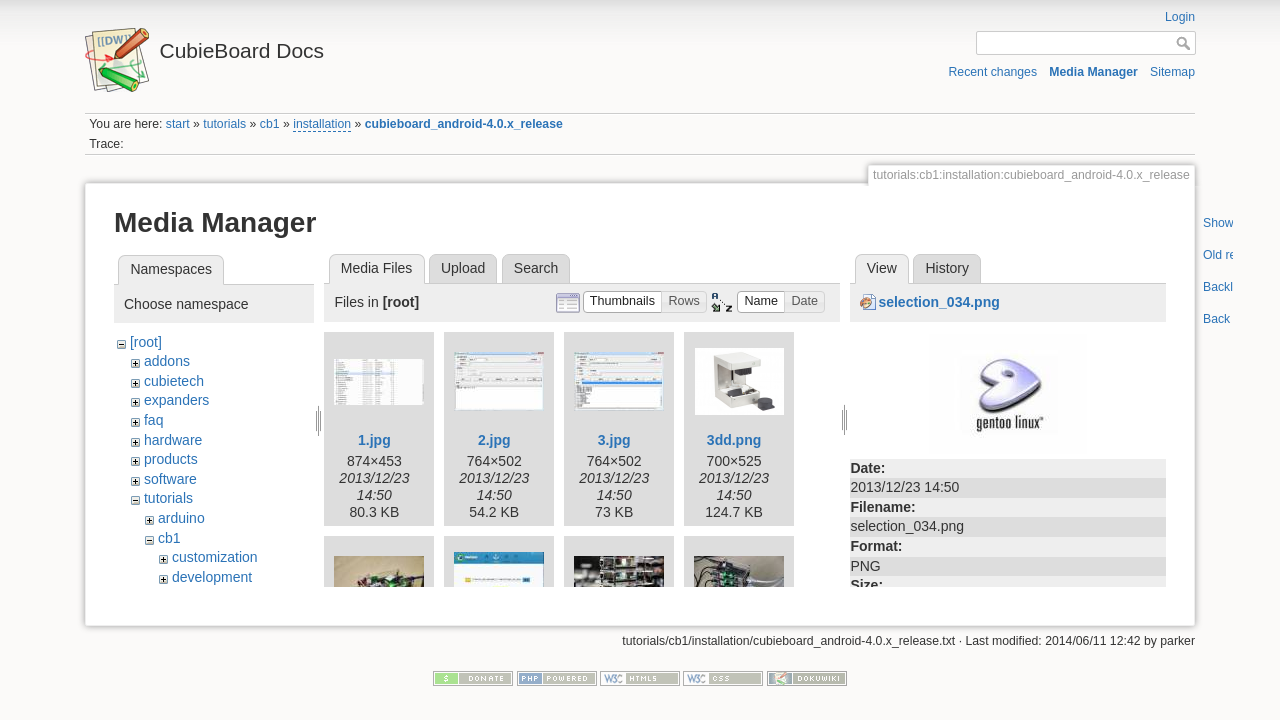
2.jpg (494, 440)
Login (1180, 17)
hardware (173, 440)
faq (153, 420)
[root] (146, 342)
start (178, 124)
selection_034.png (938, 302)
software (170, 479)
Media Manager (1093, 72)
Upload (463, 268)
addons (167, 361)
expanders (176, 400)
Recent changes (993, 72)
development (212, 577)
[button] (623, 302)
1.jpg (374, 440)
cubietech (174, 381)
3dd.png (734, 440)
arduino (181, 518)
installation (322, 124)
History (947, 268)
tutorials (224, 124)
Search (536, 268)
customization (215, 557)
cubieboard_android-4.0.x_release (464, 124)
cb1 (270, 124)
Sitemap (1172, 72)
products (171, 459)
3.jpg (614, 440)
